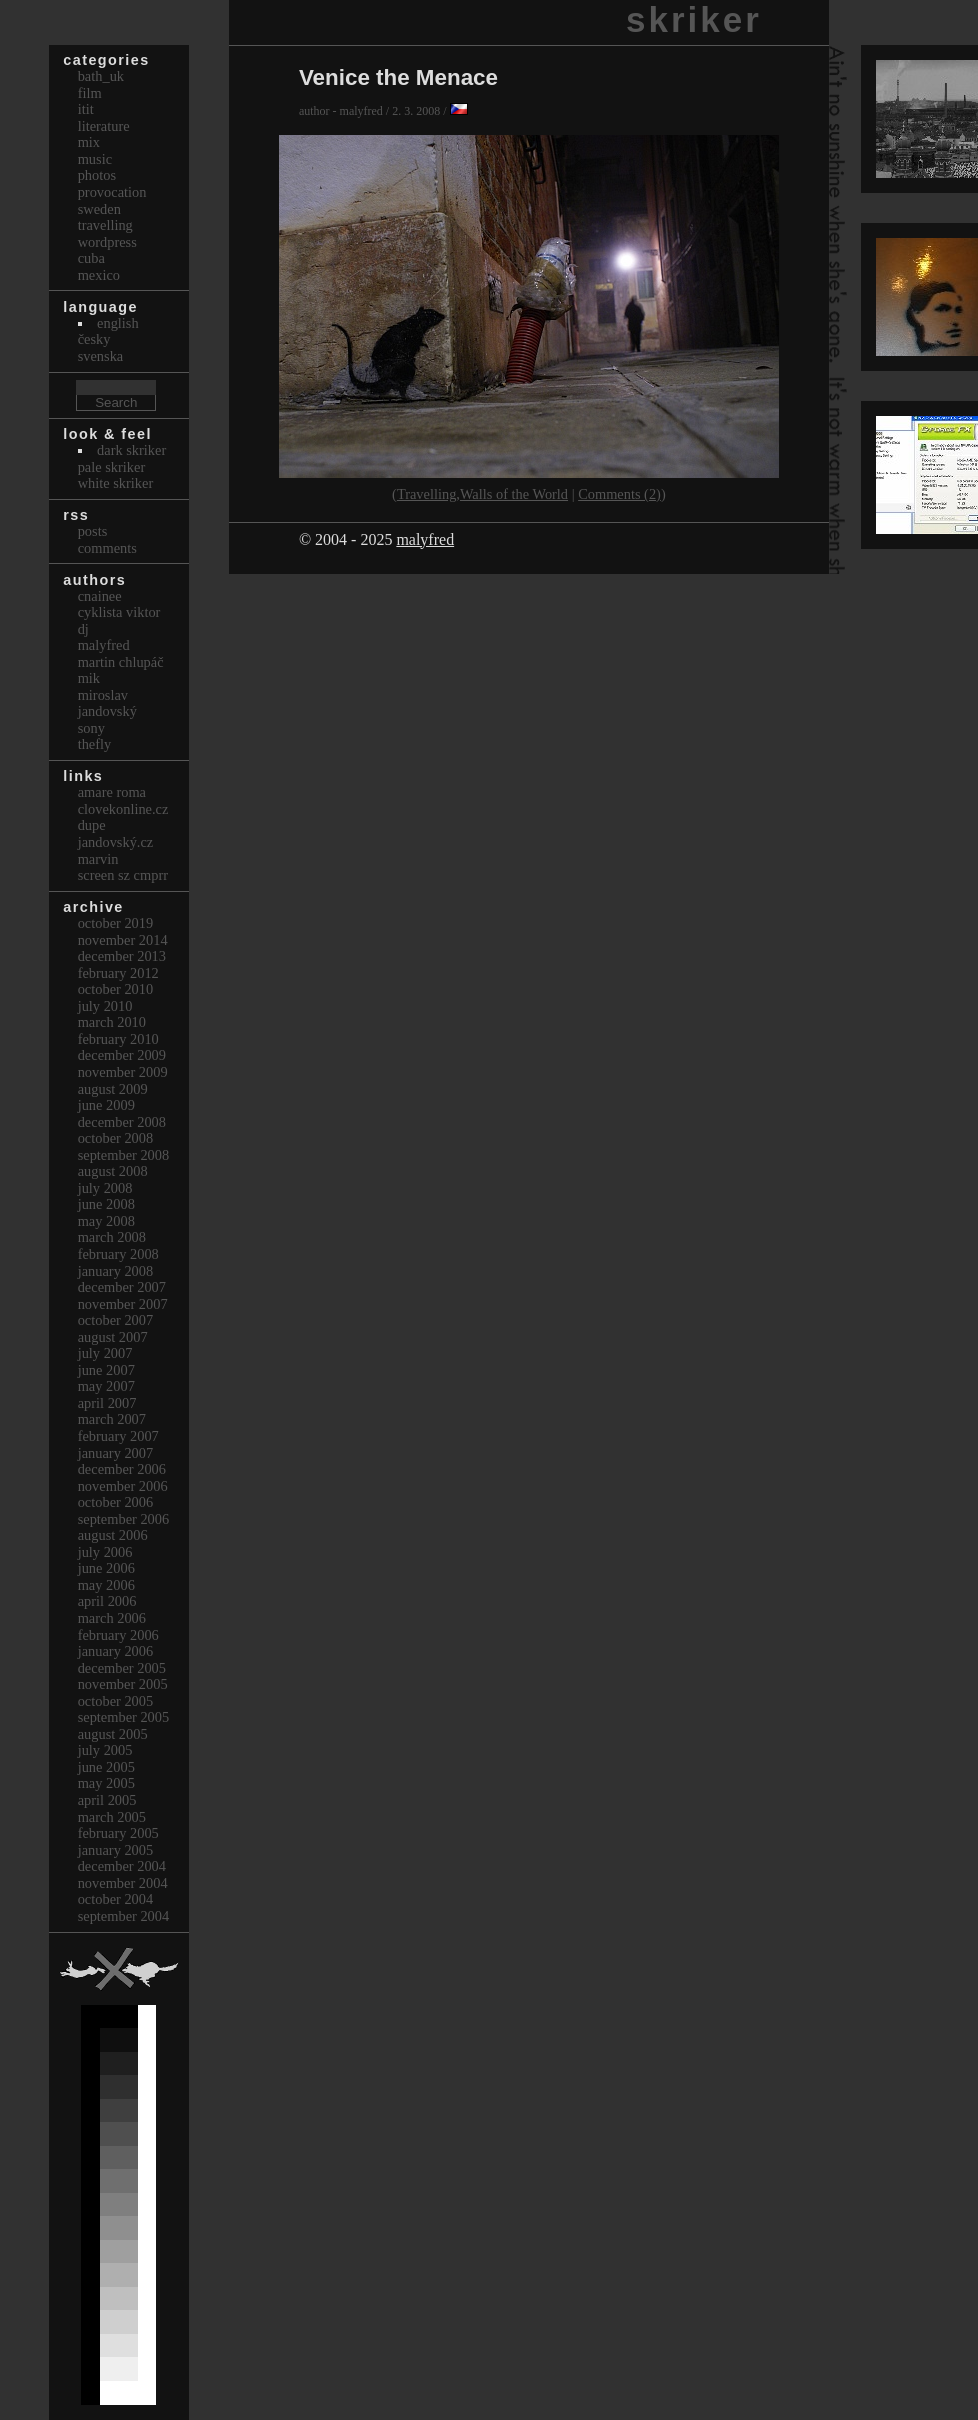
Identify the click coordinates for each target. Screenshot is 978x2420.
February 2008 (118, 1254)
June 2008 (106, 1204)
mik (89, 678)
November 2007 (123, 1304)
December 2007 (122, 1287)
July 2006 (105, 1552)
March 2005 (112, 1817)
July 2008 (105, 1188)
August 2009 (113, 1089)
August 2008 (113, 1171)
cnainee (100, 596)
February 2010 (118, 1039)
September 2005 (124, 1717)
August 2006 (113, 1535)
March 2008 (112, 1237)
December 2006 (122, 1469)
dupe (92, 825)
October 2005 (116, 1701)
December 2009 (122, 1055)
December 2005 (122, 1668)
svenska (101, 356)
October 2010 (116, 989)
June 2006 (106, 1568)
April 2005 (107, 1800)
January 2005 (116, 1850)
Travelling (426, 494)
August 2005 (113, 1734)
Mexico (99, 275)
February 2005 (118, 1833)
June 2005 (106, 1767)
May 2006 (106, 1585)
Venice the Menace (398, 77)
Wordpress (107, 242)
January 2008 (116, 1271)
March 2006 (112, 1618)
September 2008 (124, 1155)
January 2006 (116, 1651)
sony (91, 728)
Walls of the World (514, 494)
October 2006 (116, 1502)
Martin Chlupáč (121, 662)
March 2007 (112, 1419)
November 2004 (123, 1883)
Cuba (91, 258)
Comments (107, 548)
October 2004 (116, 1899)
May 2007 (106, 1386)
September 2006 (124, 1519)
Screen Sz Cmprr (123, 875)
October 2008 (116, 1138)
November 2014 (123, 940)
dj (83, 629)
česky (94, 339)
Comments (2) (619, 494)
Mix (89, 142)
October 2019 (116, 923)
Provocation (112, 192)
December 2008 (122, 1122)
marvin (98, 859)
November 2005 (123, 1684)
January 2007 (116, 1453)
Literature (104, 126)
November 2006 (123, 1486)
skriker (694, 19)
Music (95, 159)
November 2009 (123, 1072)
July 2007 (105, 1353)
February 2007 (118, 1436)
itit (86, 109)
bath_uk (101, 76)
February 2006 (118, 1635)
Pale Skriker (112, 467)
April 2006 (107, 1601)
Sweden (99, 209)
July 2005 (105, 1750)
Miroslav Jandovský (107, 703)
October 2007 (116, 1320)
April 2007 (107, 1403)
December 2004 (122, 1866)
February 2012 (118, 973)
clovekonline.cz (123, 809)
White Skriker (116, 483)
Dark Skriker (131, 450)
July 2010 (105, 1006)
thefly (95, 744)
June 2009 (106, 1105)
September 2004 (124, 1916)
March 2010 (112, 1022)
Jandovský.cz (116, 842)
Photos (97, 175)
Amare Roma (112, 792)
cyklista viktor (119, 612)
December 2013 (122, 956)
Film (90, 93)
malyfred (425, 539)
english (118, 323)
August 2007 (113, 1337)
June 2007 (106, 1370)
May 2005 (106, 1783)
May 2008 (106, 1221)
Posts (93, 531)
